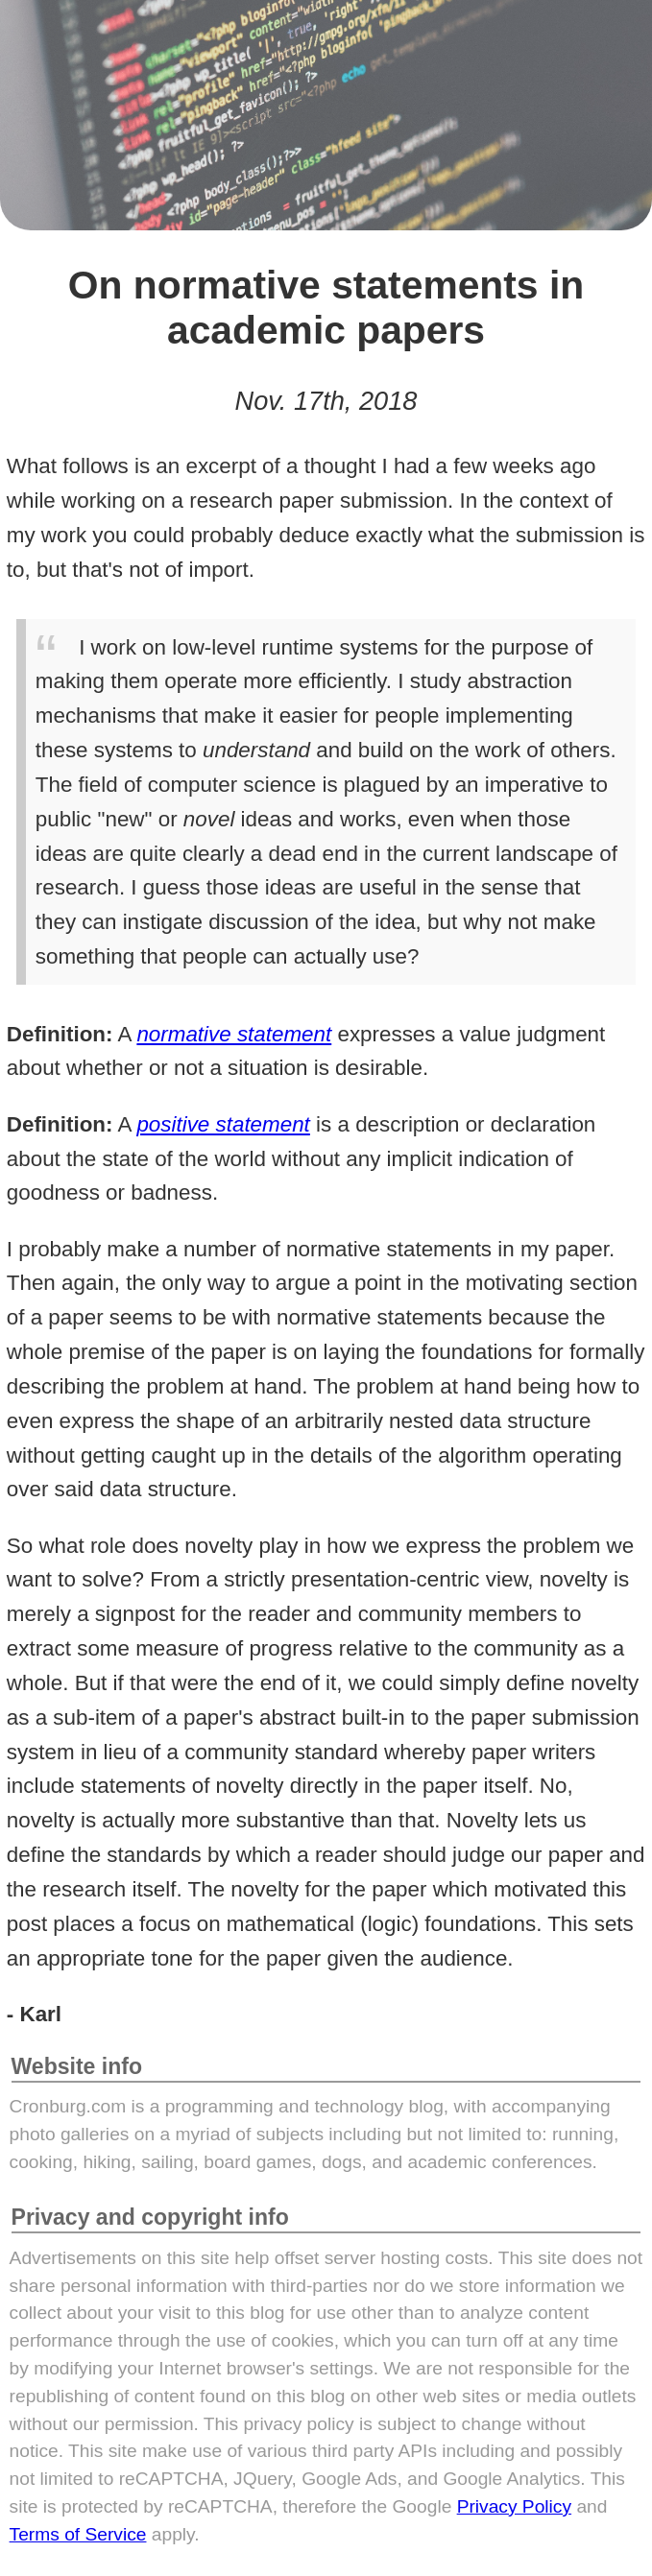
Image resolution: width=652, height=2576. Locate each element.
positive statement (222, 1124)
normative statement (233, 1034)
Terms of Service (78, 2534)
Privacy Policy (514, 2506)
